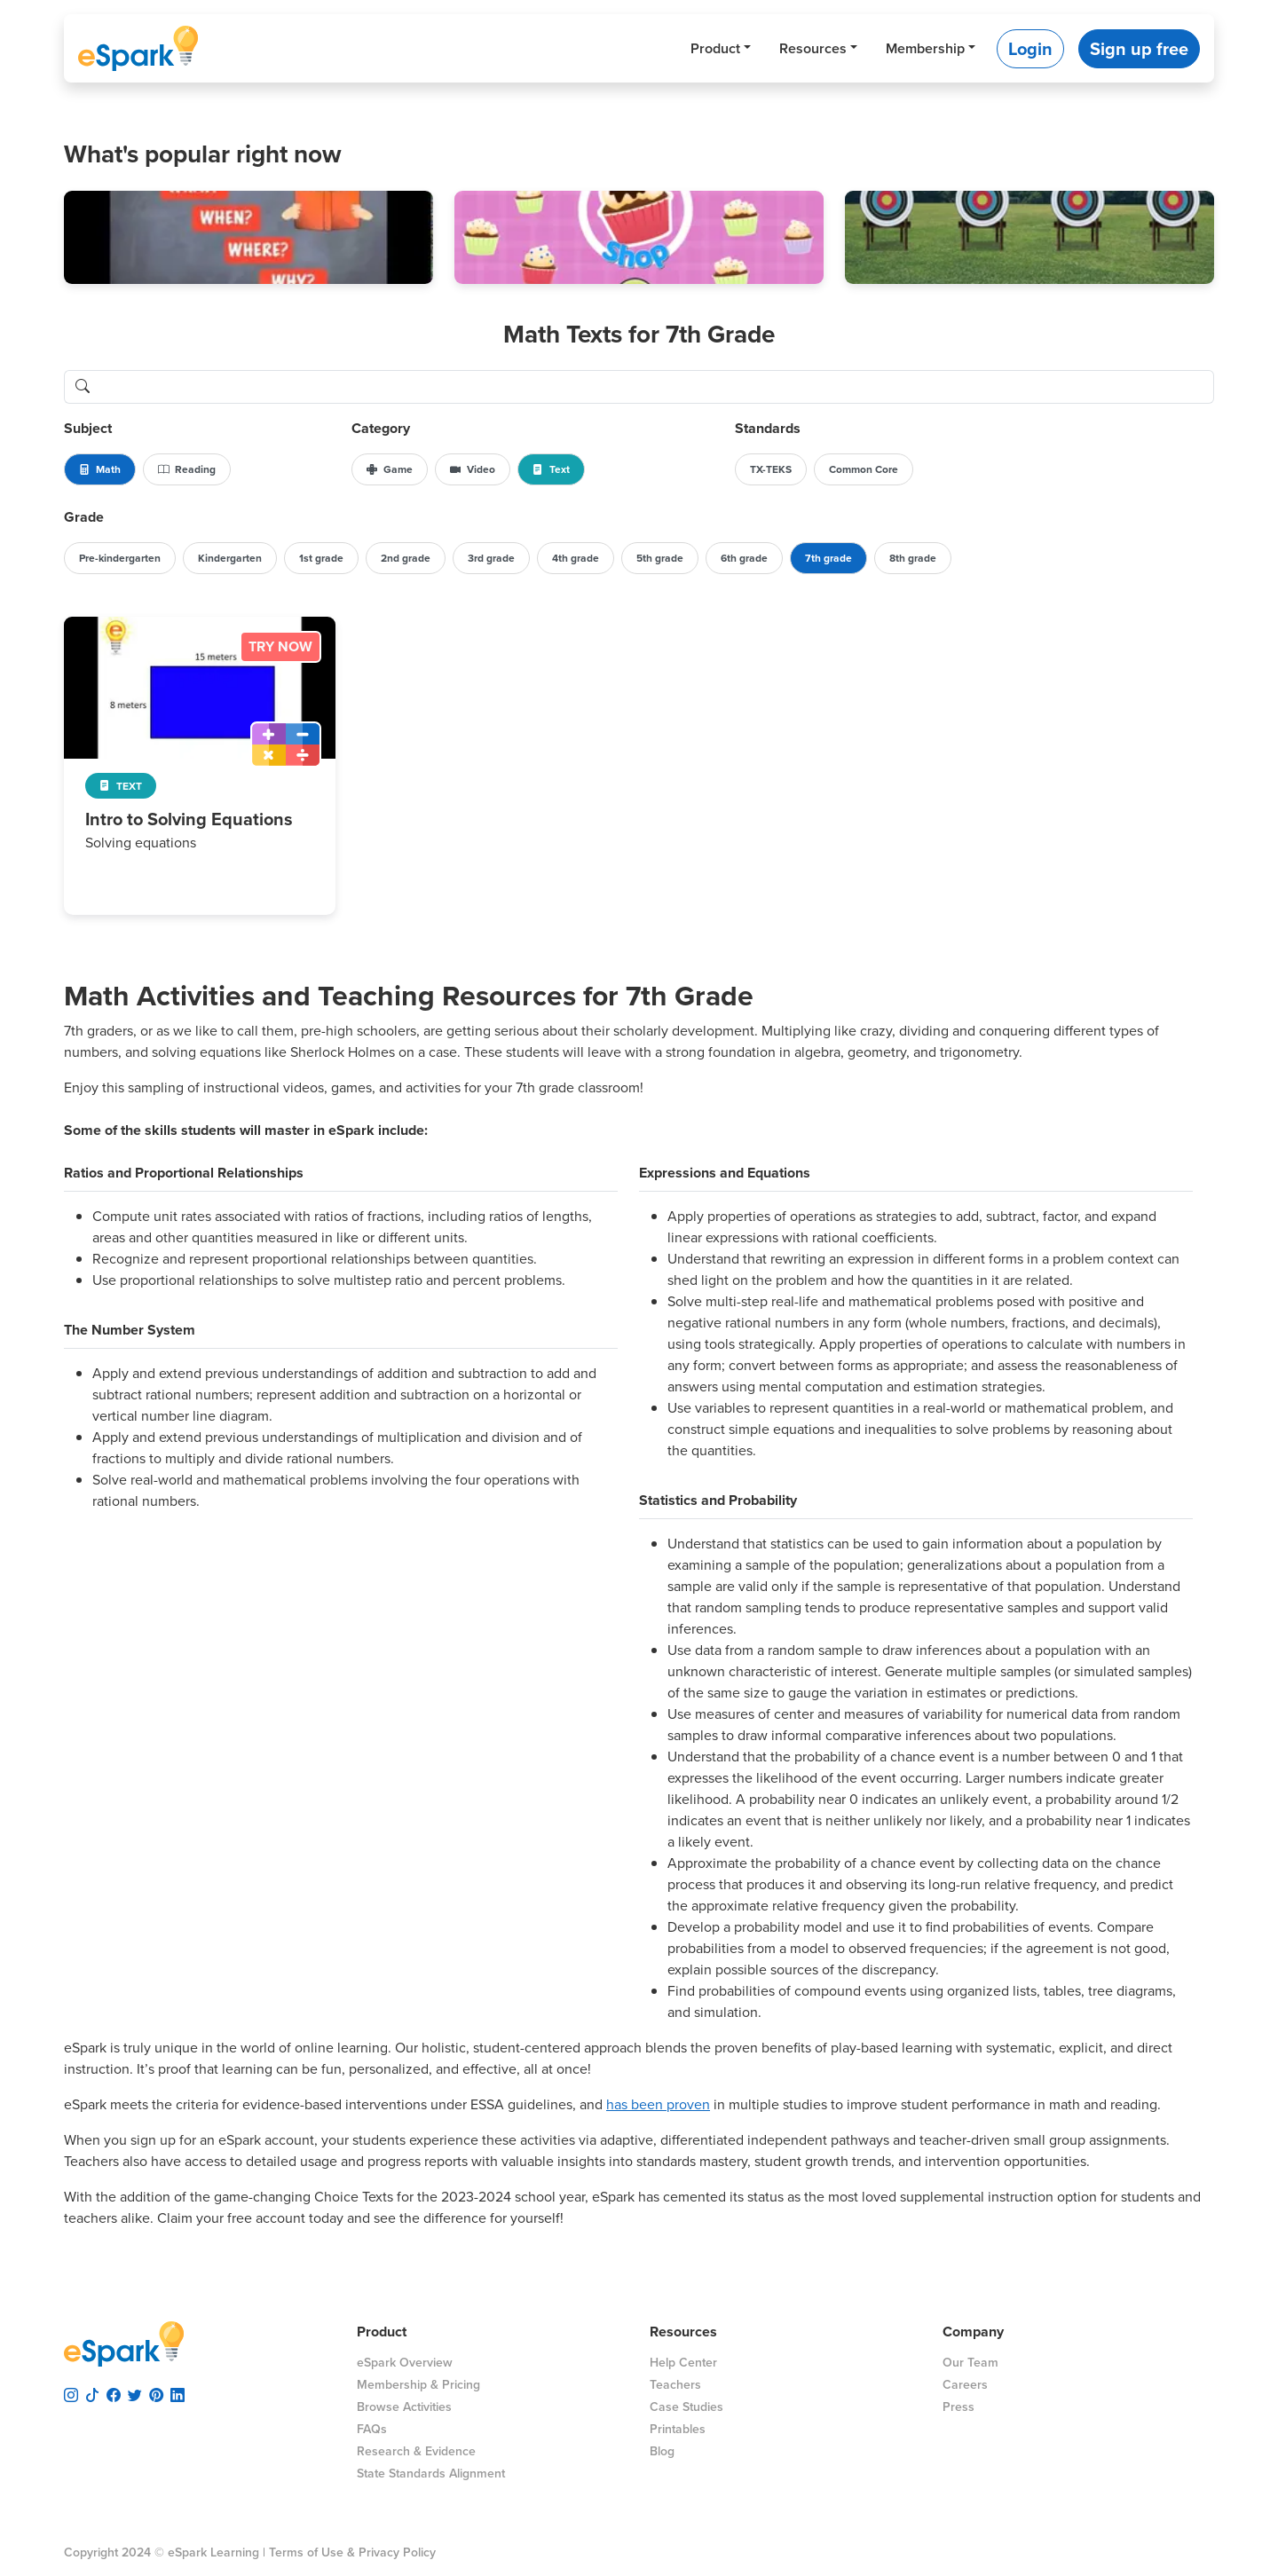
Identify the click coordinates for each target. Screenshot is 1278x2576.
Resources (813, 48)
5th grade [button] (659, 558)
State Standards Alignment (431, 2473)
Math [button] (100, 469)
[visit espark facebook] (113, 2392)
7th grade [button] (828, 558)
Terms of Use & (312, 2552)
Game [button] (390, 469)
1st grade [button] (321, 558)
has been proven (658, 2104)
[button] (248, 237)
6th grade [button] (744, 558)
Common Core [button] (863, 469)
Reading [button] (187, 469)
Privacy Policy (397, 2552)
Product (715, 48)
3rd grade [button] (491, 558)
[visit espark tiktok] (92, 2392)
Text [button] (551, 469)
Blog (662, 2451)
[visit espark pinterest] (156, 2392)
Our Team (970, 2362)
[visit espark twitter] (135, 2392)
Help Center (683, 2362)
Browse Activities (404, 2407)
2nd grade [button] (405, 558)
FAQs (372, 2429)
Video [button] (472, 469)
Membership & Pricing (418, 2384)
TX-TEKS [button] (771, 469)
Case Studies (686, 2407)
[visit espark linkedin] (177, 2392)
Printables (678, 2429)
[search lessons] (656, 387)
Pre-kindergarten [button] (120, 558)
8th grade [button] (912, 558)
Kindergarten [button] (230, 558)
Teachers (675, 2384)
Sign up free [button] (1139, 48)
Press (958, 2407)
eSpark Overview (405, 2362)
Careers (965, 2384)
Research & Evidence (416, 2451)
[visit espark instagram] (71, 2392)
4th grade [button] (575, 558)
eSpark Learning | (214, 2552)
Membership (925, 48)
